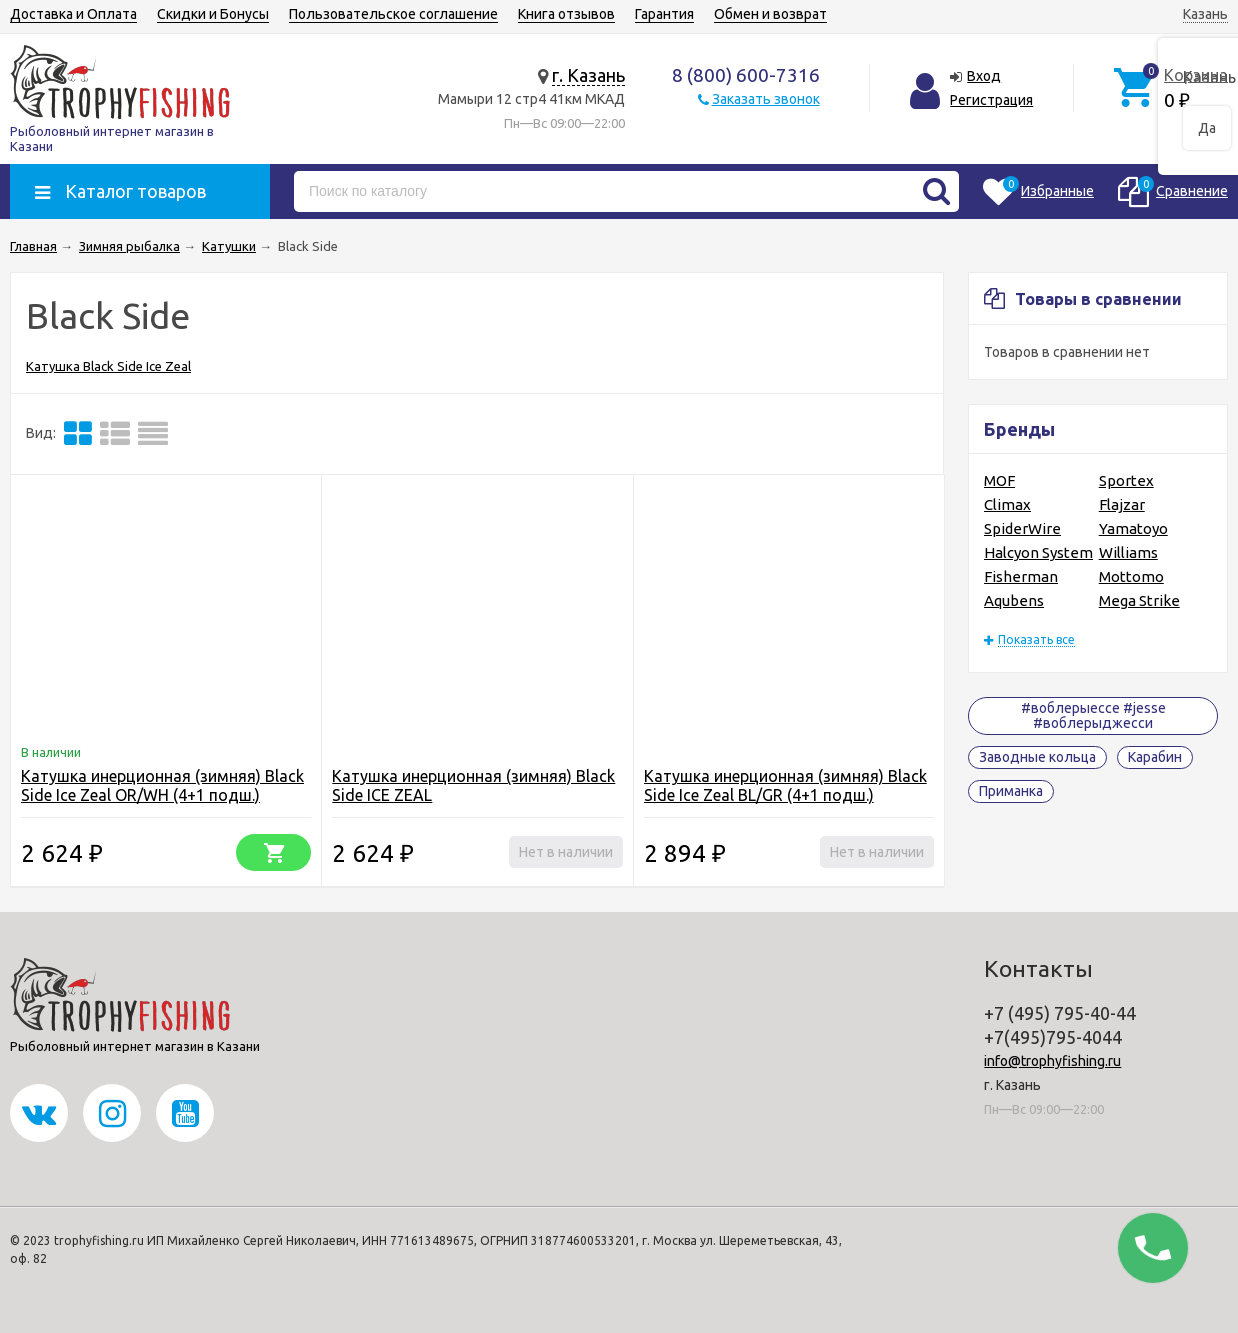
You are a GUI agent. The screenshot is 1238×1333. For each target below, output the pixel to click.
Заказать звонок (766, 99)
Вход (984, 76)
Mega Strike (1139, 600)
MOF (999, 480)
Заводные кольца (1037, 757)
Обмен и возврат (770, 14)
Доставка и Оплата (73, 14)
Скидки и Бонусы (213, 14)
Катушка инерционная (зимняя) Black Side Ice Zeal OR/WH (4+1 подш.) (162, 785)
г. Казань (588, 75)
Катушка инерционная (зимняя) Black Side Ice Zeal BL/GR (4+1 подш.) (785, 785)
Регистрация (991, 100)
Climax (1007, 504)
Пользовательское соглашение (393, 14)
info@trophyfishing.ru (1052, 1061)
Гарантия (664, 14)
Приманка (1011, 791)
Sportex (1126, 480)
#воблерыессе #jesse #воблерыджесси (1093, 715)
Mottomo (1131, 576)
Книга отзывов (566, 14)
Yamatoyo (1133, 528)
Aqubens (1014, 600)
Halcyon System (1038, 552)
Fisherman (1021, 576)
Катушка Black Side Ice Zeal (108, 366)
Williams (1128, 552)
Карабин (1155, 757)
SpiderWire (1022, 528)
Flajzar (1122, 504)
